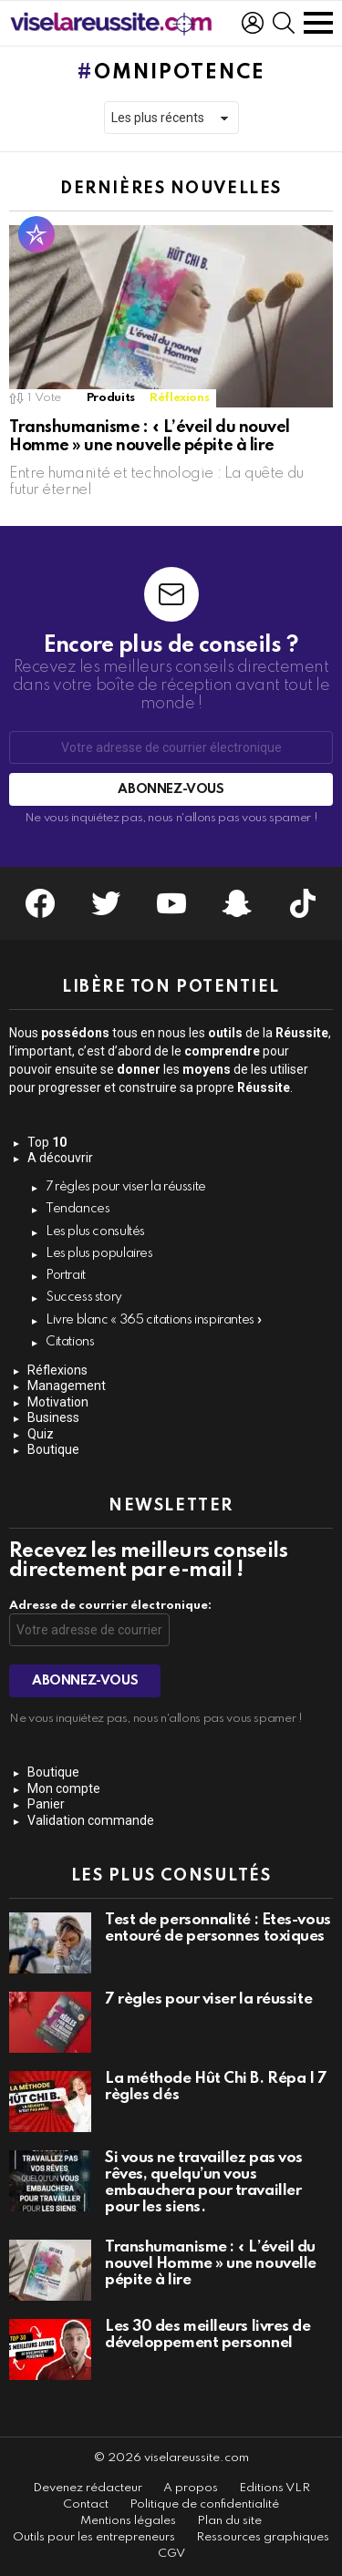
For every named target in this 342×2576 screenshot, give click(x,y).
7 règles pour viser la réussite (126, 1186)
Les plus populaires (99, 1253)
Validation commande (90, 1820)
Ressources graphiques (262, 2537)
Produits (111, 398)
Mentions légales (128, 2521)
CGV (171, 2554)
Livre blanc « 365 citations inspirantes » (154, 1320)
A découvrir (60, 1157)
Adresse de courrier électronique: (110, 1606)
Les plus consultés (95, 1231)
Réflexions (179, 398)
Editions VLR (274, 2488)
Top (47, 1142)
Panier (46, 1804)
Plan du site (229, 2521)
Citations (70, 1341)
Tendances (78, 1208)
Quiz (40, 1434)
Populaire (36, 234)
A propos (190, 2488)
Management (66, 1385)
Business (53, 1417)
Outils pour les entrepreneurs (94, 2537)
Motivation (57, 1402)
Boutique (53, 1449)
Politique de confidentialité (204, 2504)
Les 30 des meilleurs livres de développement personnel (208, 2335)
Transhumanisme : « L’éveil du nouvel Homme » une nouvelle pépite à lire (210, 2264)
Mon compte (63, 1788)
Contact (86, 2504)
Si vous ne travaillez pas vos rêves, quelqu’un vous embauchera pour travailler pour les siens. (204, 2182)
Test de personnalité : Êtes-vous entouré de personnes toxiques (218, 1928)
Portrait (66, 1275)
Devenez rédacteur (87, 2488)
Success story (84, 1297)
